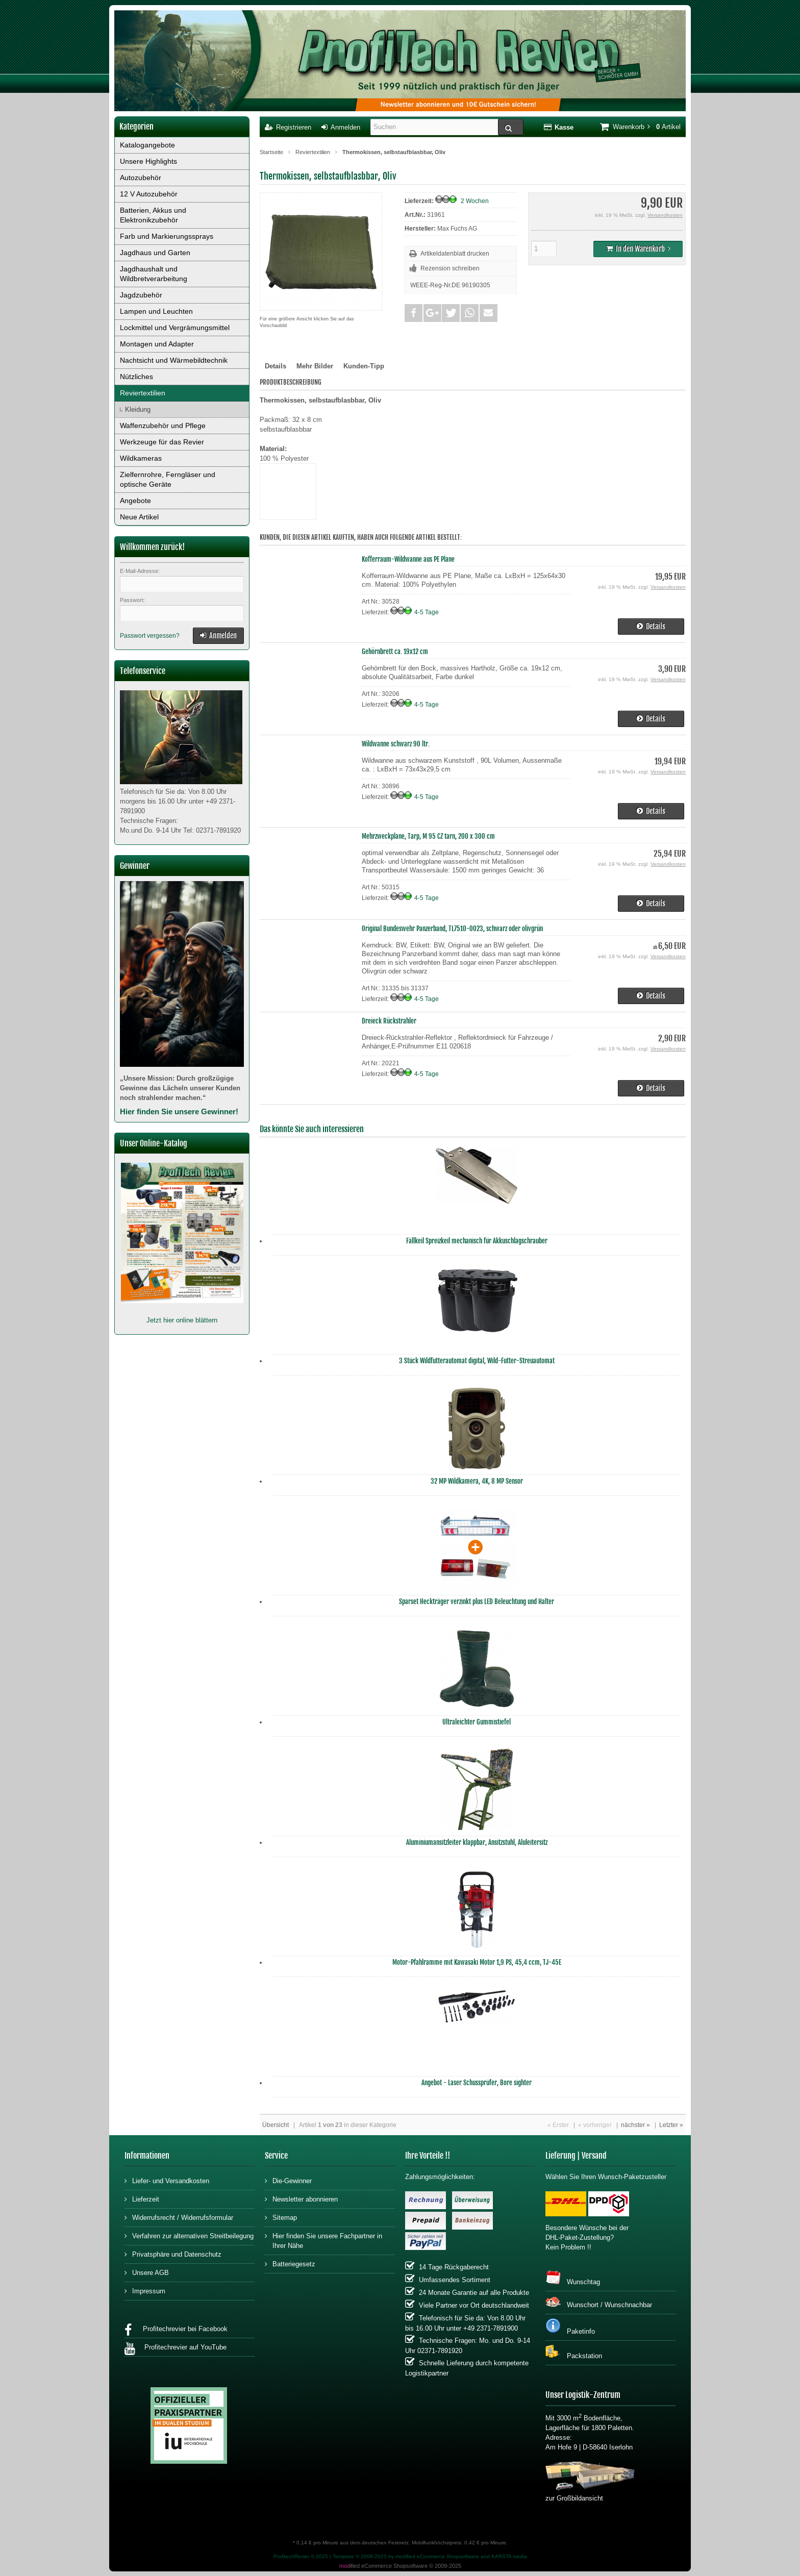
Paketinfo (570, 2326)
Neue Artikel (139, 517)
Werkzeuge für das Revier (162, 442)
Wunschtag (572, 2278)
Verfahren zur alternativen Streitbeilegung (189, 2235)
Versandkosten (665, 215)
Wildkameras (141, 458)
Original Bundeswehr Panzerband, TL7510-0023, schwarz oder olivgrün (452, 928)
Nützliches (136, 376)
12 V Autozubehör (149, 194)
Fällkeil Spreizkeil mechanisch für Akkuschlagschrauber (476, 1241)
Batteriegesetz (290, 2263)
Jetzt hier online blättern (181, 1320)
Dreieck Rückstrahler (389, 1021)
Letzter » (671, 2125)
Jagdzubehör (141, 295)
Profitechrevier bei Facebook (176, 2330)
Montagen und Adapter (157, 344)
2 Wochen (475, 201)
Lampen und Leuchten (156, 311)
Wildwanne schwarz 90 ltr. (396, 744)
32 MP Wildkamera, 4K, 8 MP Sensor (477, 1481)
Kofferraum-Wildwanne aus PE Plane (408, 559)
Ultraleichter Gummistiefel (476, 1722)
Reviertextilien (142, 393)
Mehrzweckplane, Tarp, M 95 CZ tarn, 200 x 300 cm (428, 836)
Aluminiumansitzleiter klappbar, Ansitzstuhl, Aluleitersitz (476, 1842)
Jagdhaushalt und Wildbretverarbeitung (153, 274)
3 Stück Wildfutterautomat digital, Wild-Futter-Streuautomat (477, 1361)
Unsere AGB (146, 2272)
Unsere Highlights (148, 161)
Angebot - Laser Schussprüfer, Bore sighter (476, 2083)
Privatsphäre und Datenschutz (172, 2253)
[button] (413, 313)
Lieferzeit (141, 2198)
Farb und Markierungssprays (166, 236)
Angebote (135, 500)
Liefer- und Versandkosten (166, 2180)
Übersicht (275, 2125)
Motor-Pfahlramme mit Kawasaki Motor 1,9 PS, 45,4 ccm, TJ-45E (476, 1962)
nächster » (635, 2125)
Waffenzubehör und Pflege (163, 425)
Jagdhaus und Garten (155, 252)
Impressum (144, 2290)
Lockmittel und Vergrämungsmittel (175, 327)
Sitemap (281, 2217)
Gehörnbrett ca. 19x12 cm (395, 651)
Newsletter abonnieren (301, 2198)
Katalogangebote (147, 145)
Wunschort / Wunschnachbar (598, 2302)
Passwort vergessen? (150, 635)
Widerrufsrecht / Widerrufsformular (178, 2217)
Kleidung (138, 409)
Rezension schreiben (450, 268)
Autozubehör (140, 177)
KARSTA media (509, 2556)
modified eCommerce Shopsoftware (437, 2556)
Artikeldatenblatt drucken (454, 253)
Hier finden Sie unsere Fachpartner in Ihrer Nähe (323, 2240)
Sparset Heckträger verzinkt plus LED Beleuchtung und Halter (476, 1601)
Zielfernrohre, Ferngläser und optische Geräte (167, 479)
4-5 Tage (426, 612)
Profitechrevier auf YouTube (175, 2348)
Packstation (573, 2352)
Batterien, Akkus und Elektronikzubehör (153, 215)
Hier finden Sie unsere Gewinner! (179, 1111)
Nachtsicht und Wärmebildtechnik (174, 360)
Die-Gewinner (288, 2180)
